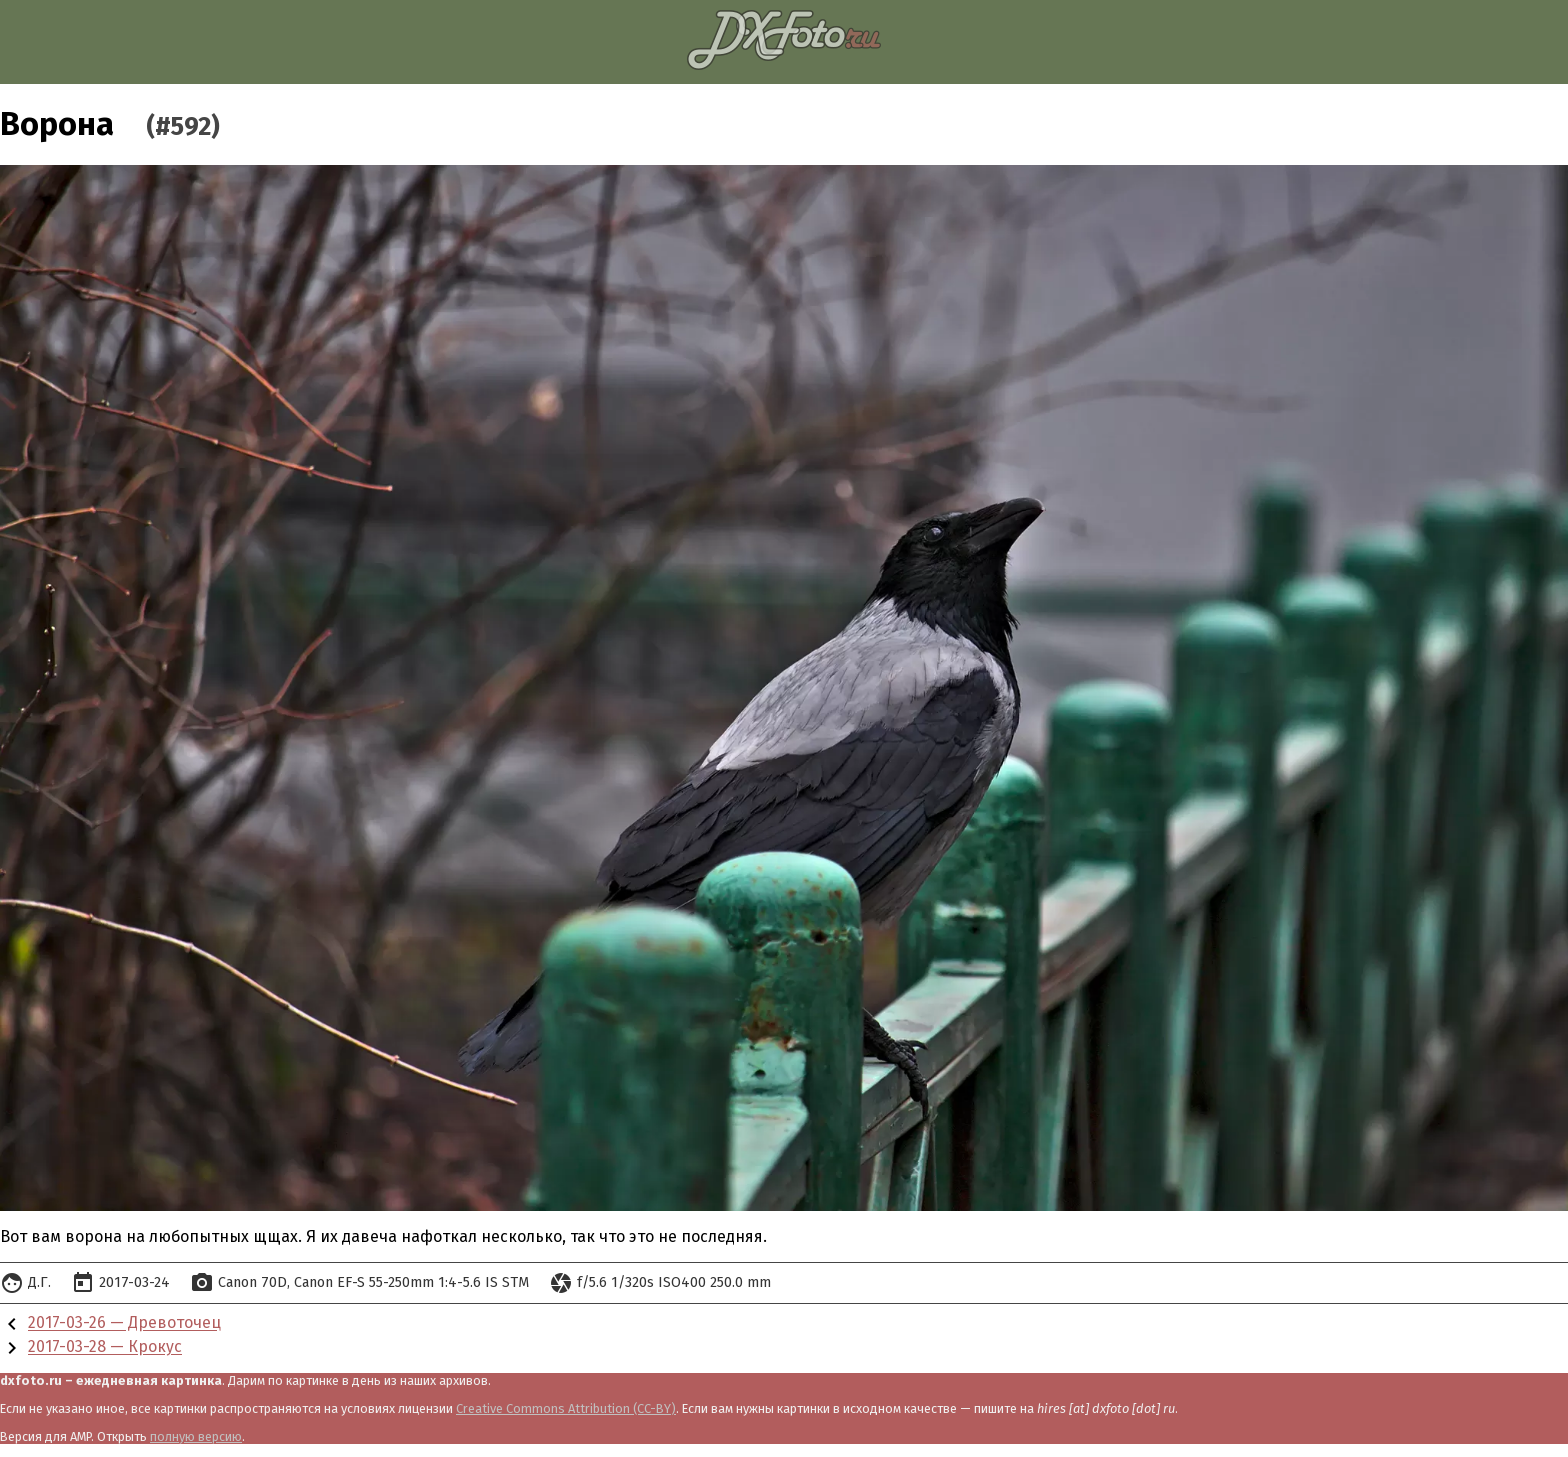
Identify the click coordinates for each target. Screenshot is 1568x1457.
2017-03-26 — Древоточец (124, 1323)
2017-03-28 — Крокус (105, 1347)
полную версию (196, 1436)
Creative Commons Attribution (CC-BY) (566, 1408)
